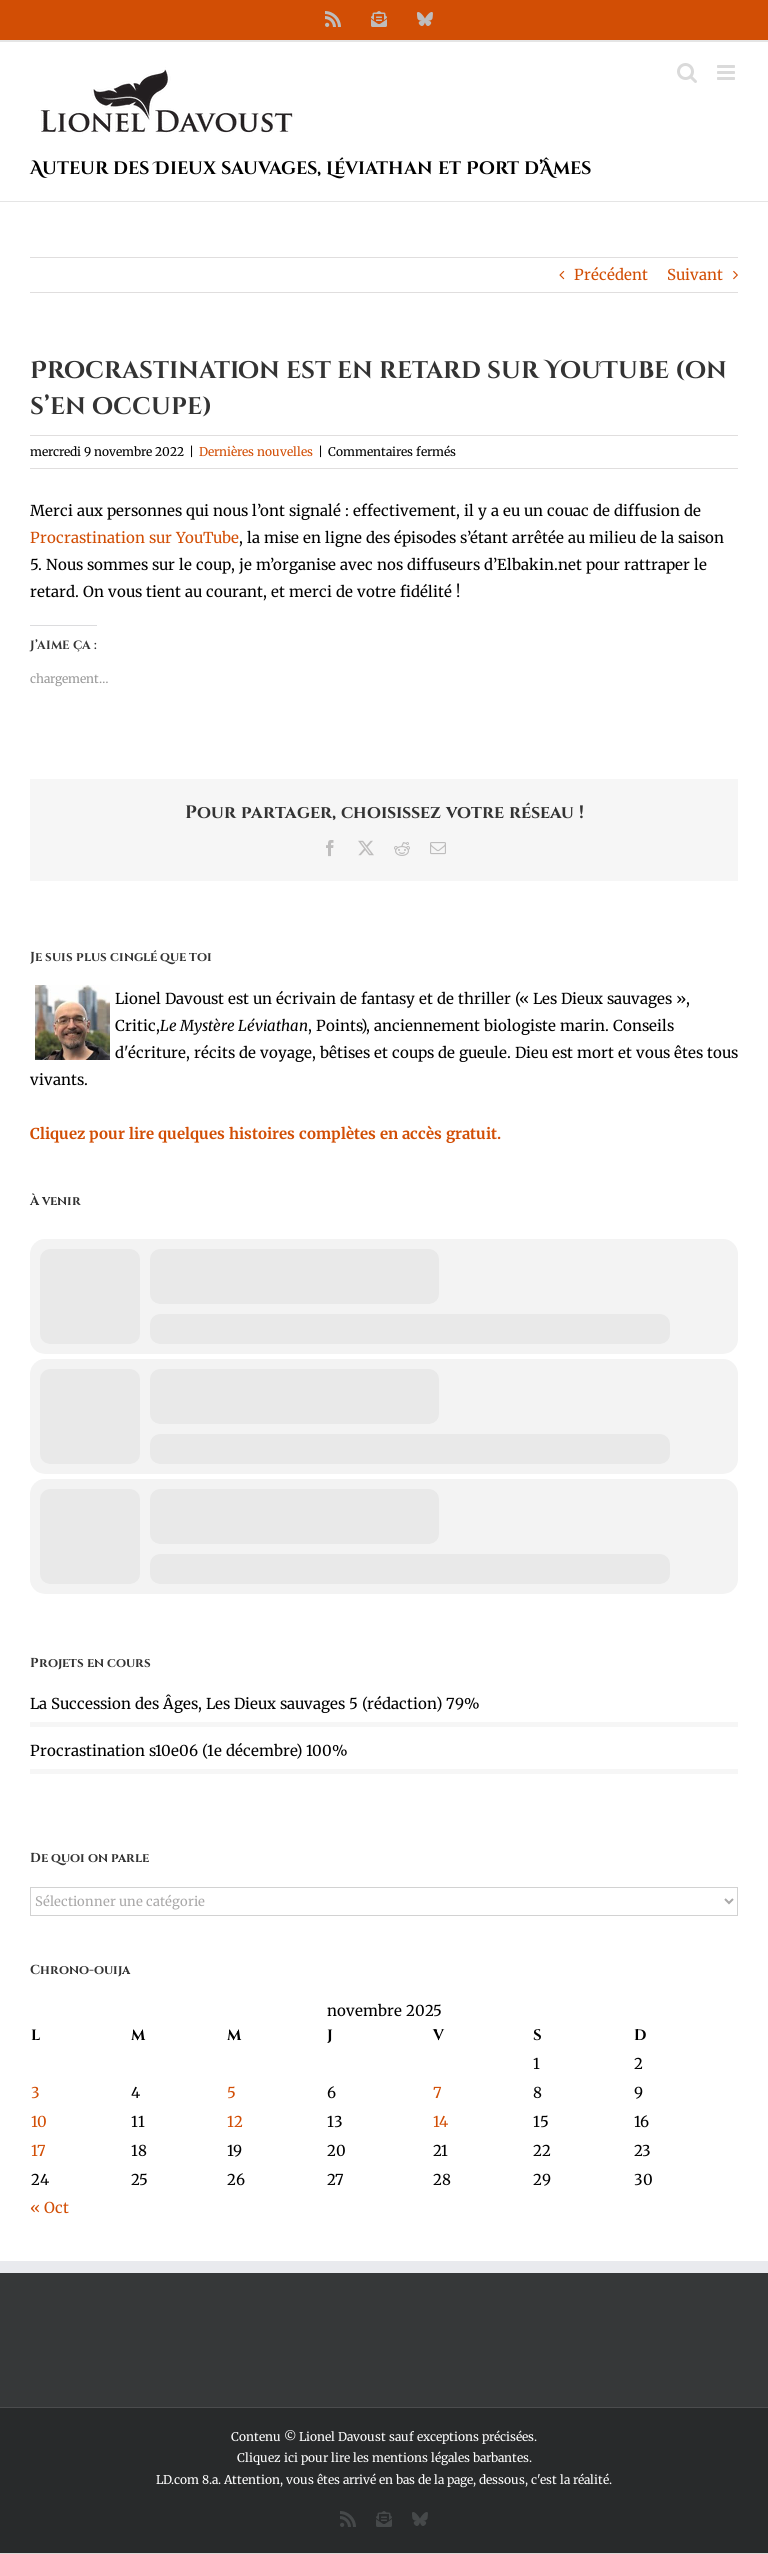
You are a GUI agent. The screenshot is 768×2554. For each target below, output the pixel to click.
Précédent (611, 274)
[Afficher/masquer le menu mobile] (727, 72)
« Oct (49, 2207)
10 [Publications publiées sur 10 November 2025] (39, 2121)
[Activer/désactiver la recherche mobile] (687, 72)
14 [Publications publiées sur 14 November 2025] (440, 2121)
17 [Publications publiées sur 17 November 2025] (38, 2150)
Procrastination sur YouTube (134, 537)
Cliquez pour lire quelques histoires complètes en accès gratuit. (265, 1133)
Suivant (695, 274)
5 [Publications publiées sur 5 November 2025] (231, 2092)
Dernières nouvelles (256, 451)
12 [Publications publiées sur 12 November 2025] (235, 2121)
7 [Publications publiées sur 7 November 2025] (437, 2092)
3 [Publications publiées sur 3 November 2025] (35, 2092)
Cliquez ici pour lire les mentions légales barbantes (383, 2457)
